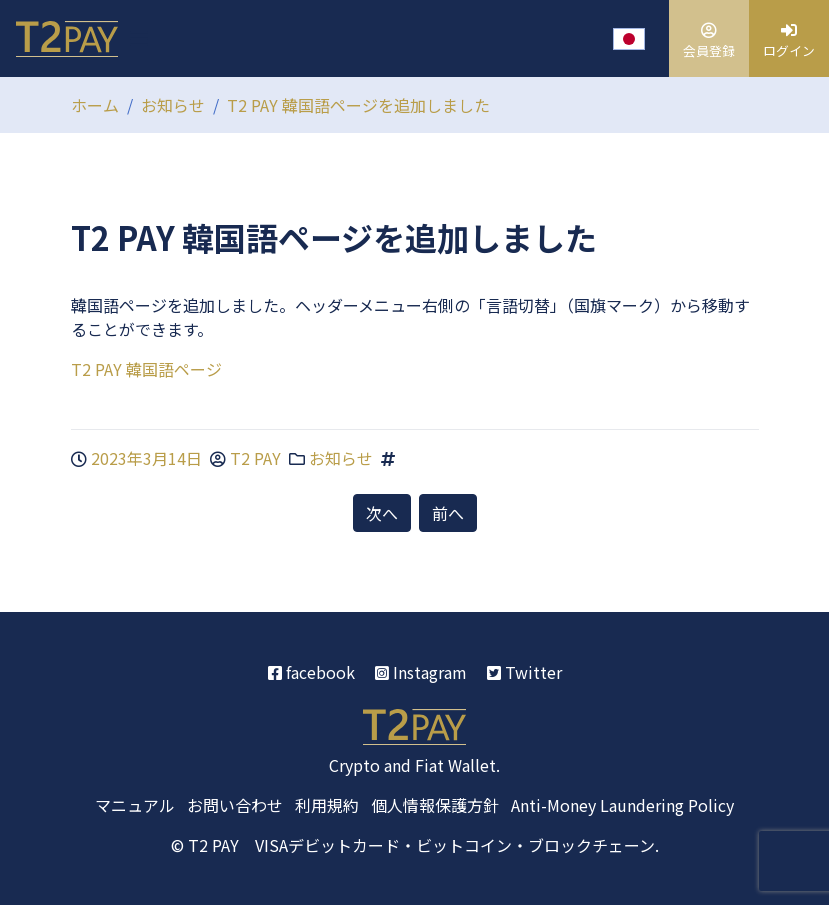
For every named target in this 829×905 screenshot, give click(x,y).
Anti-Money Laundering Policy (622, 805)
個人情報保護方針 (435, 805)
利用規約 (327, 805)
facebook (311, 672)
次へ (382, 513)
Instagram (421, 672)
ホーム (95, 105)
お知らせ (173, 105)
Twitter (524, 672)
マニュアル (135, 805)
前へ (448, 513)
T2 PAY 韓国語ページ (146, 369)
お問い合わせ (235, 805)
